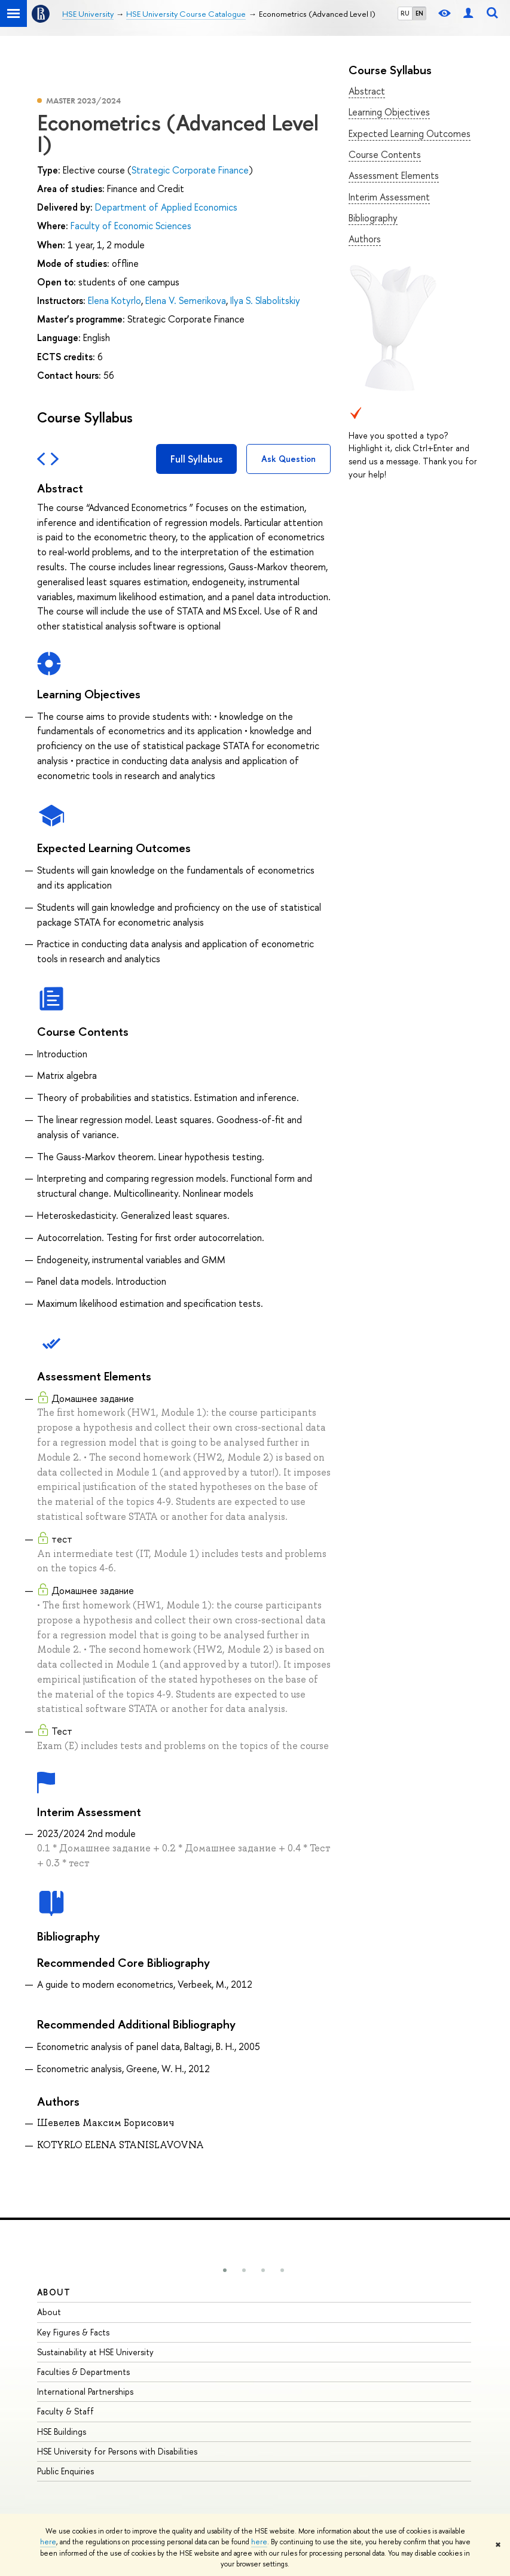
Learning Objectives (389, 111)
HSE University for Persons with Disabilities (117, 2451)
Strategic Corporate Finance (190, 170)
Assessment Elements (394, 175)
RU (405, 13)
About (54, 2292)
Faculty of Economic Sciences (131, 225)
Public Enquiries (65, 2471)
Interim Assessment (389, 196)
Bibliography (373, 217)
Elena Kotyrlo (114, 300)
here (48, 2542)
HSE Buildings (61, 2431)
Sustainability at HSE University (95, 2352)
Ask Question (288, 458)
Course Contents (385, 154)
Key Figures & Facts (73, 2332)
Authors (365, 238)
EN (419, 13)
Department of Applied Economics (166, 207)
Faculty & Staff (65, 2411)
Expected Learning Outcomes (410, 133)
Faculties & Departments (83, 2371)
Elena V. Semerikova (185, 300)
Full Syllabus (196, 459)
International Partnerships (85, 2391)
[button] (224, 2270)
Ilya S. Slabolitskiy (265, 300)
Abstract (367, 91)
